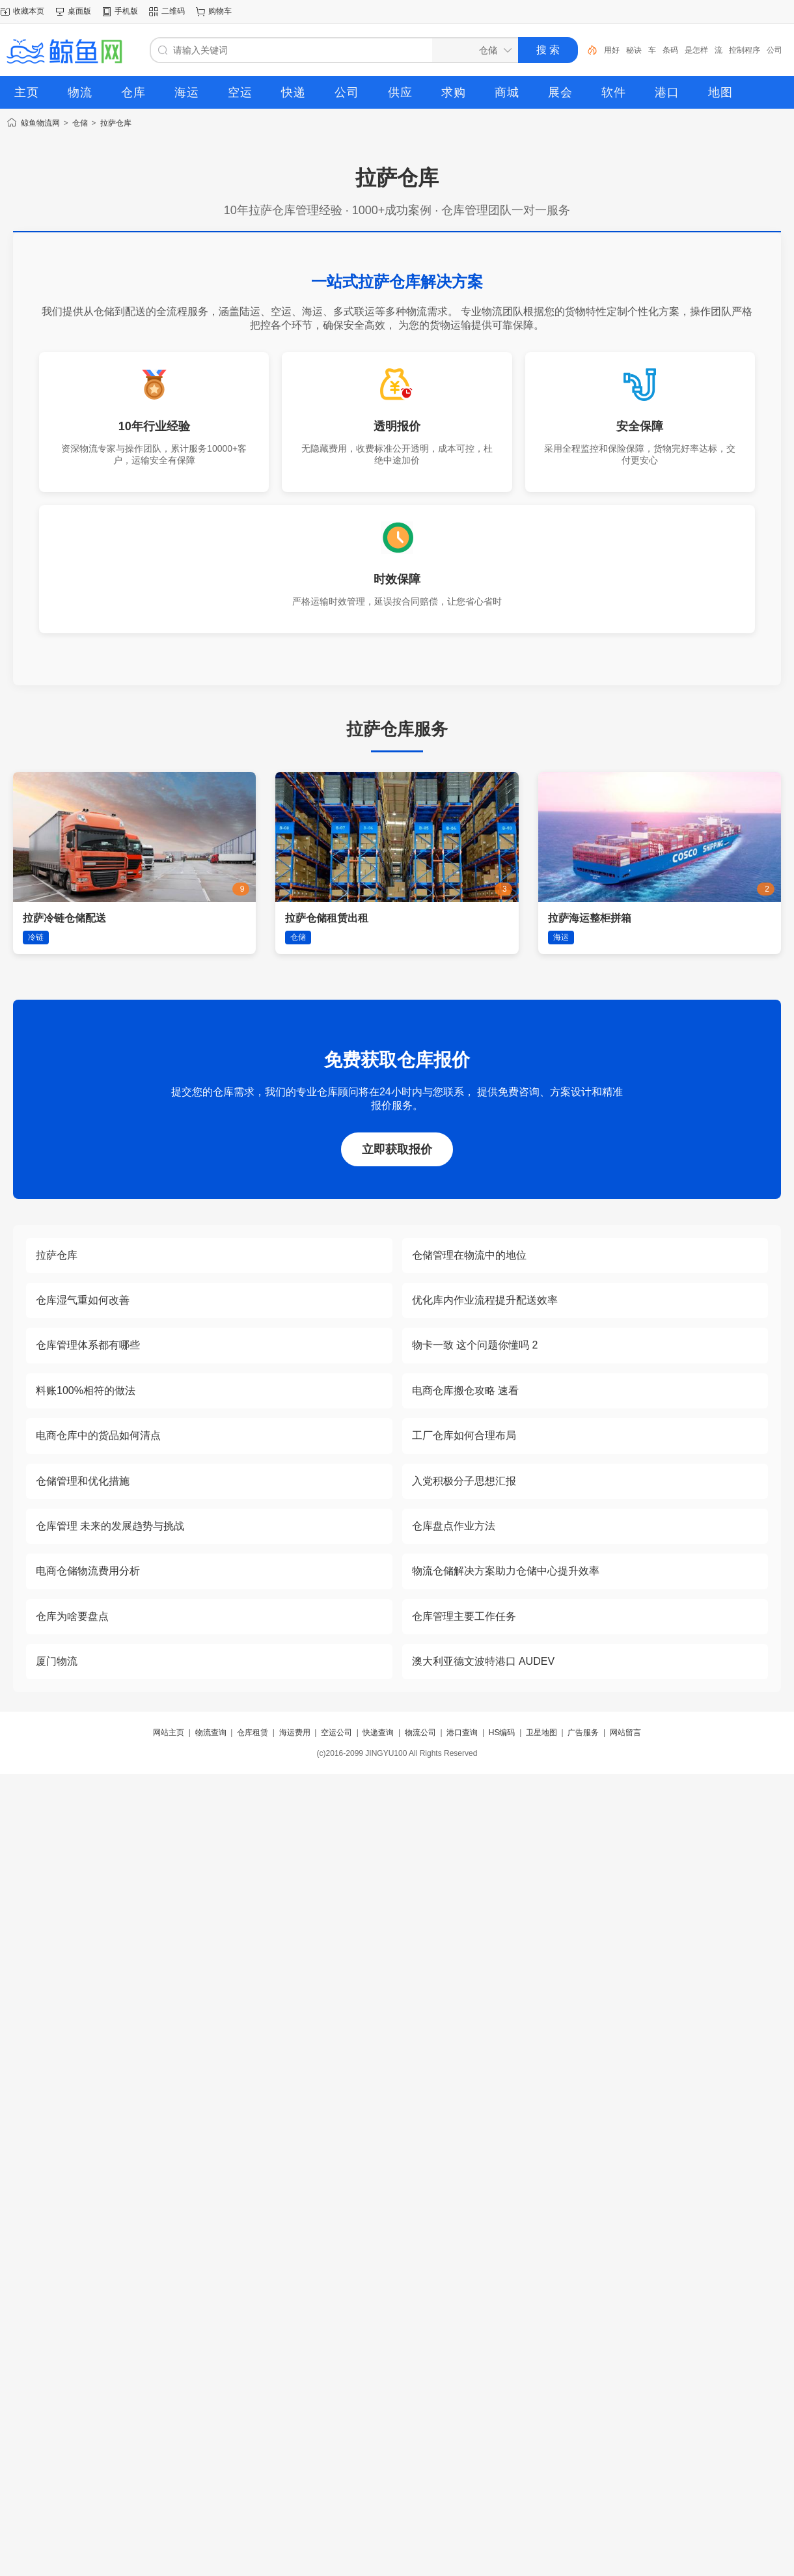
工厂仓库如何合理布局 (464, 1435)
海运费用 (294, 1732)
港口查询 (462, 1732)
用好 (612, 50)
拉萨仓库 (115, 123)
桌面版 (79, 11)
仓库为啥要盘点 (72, 1616)
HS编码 (502, 1732)
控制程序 (744, 50)
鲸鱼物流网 (40, 123)
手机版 (126, 11)
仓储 (80, 123)
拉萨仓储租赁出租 (326, 918)
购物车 (220, 11)
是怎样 (696, 50)
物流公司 (420, 1732)
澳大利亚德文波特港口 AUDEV (483, 1661)
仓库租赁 (252, 1732)
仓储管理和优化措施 (83, 1481)
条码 (670, 50)
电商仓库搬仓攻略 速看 (465, 1390)
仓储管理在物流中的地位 (469, 1255)
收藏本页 (28, 11)
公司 (774, 50)
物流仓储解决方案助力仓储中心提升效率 (505, 1570)
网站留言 (625, 1732)
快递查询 (378, 1732)
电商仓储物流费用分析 (88, 1570)
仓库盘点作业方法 (453, 1525)
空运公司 (336, 1732)
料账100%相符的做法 (85, 1390)
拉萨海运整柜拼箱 (589, 918)
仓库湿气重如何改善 (83, 1300)
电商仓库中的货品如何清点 (98, 1435)
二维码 (173, 11)
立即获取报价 (397, 1149)
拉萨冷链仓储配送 (64, 918)
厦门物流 (56, 1661)
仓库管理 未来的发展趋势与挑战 (110, 1525)
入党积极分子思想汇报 (464, 1481)
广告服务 (583, 1732)
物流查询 (210, 1732)
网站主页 (168, 1732)
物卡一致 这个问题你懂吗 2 (475, 1344)
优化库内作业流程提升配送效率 (485, 1300)
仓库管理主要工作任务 (464, 1616)
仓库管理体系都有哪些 (88, 1344)
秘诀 (634, 50)
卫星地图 (541, 1732)
